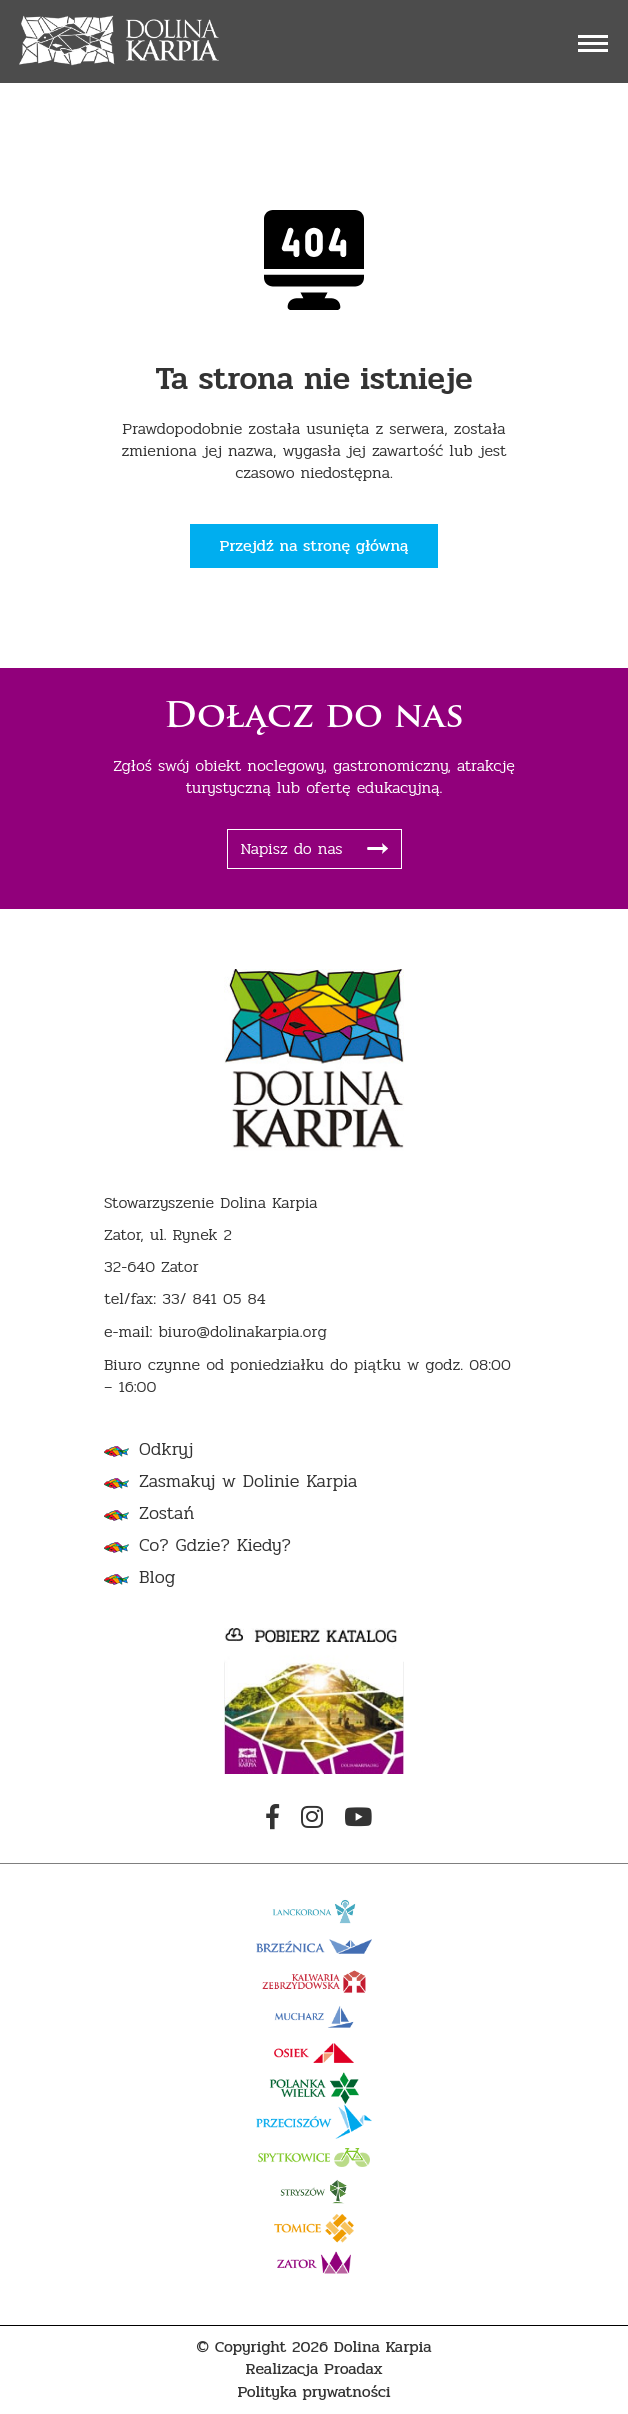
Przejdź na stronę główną (314, 545)
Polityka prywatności (313, 2392)
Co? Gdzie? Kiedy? (215, 1545)
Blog (157, 1577)
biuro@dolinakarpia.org (242, 1332)
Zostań (166, 1513)
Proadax (353, 2369)
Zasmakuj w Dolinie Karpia (248, 1481)
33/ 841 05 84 (214, 1299)
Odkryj (166, 1449)
